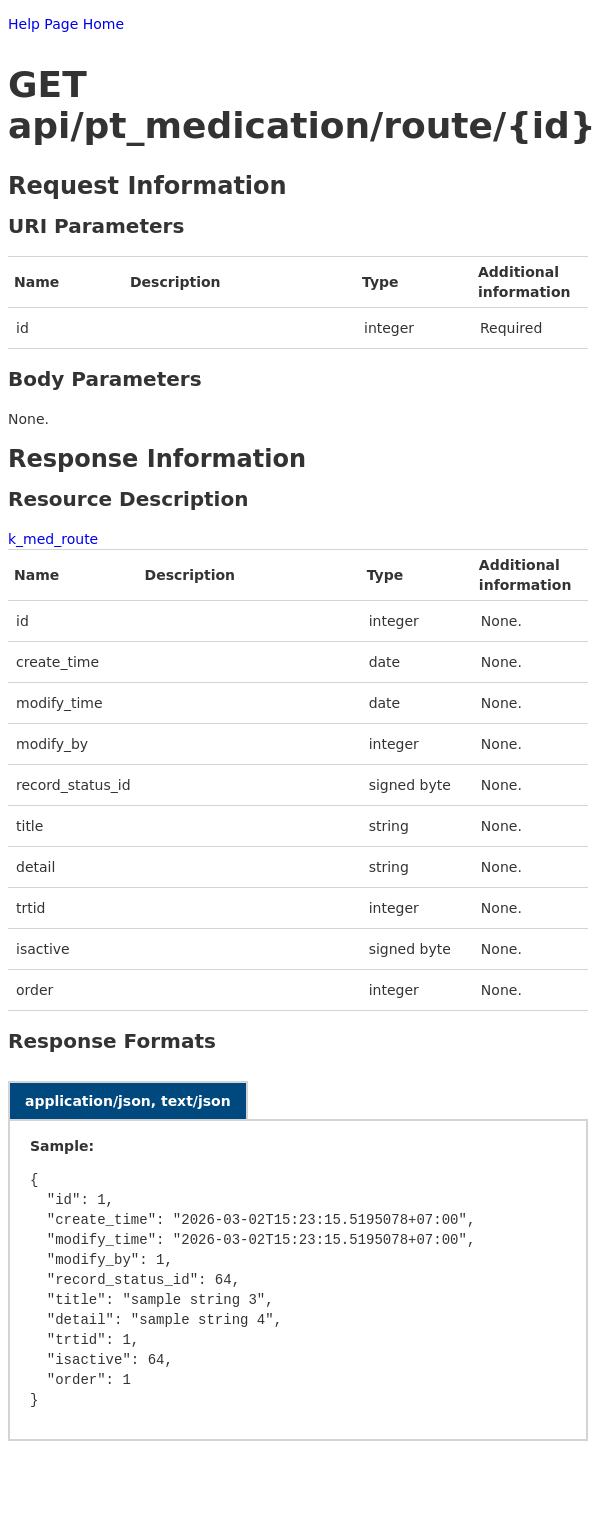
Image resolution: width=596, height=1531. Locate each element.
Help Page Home (66, 24)
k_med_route (53, 539)
